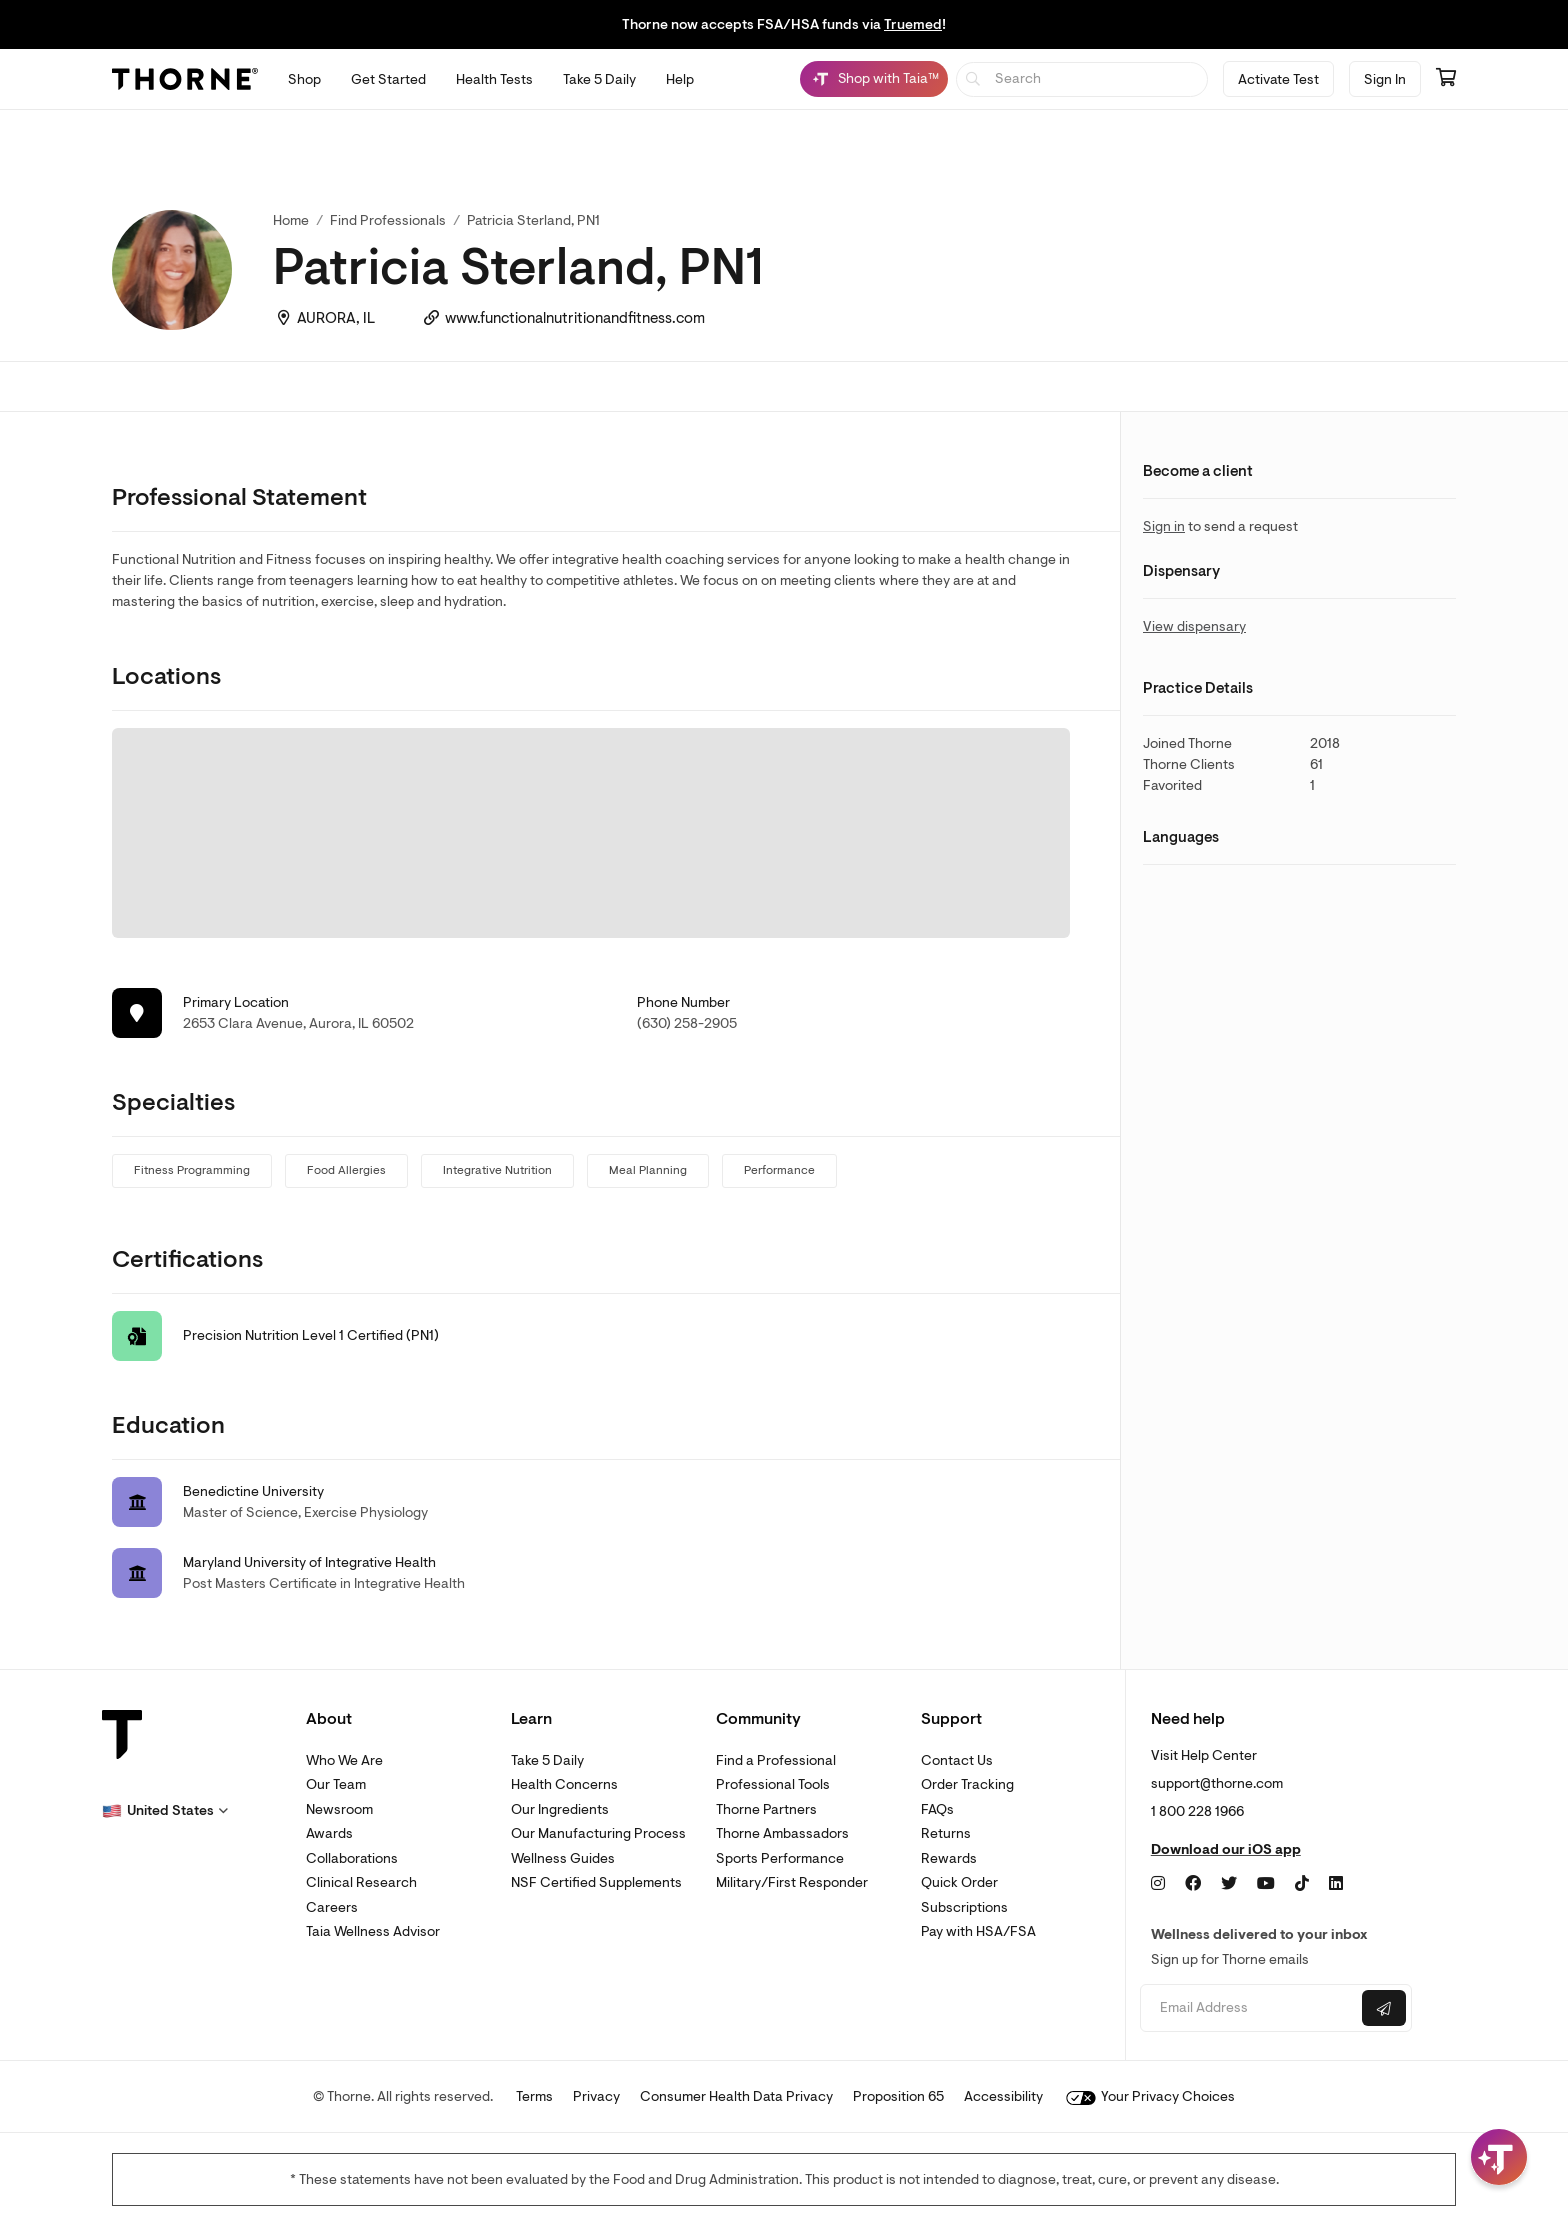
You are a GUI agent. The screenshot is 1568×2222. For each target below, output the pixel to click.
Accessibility (1003, 2096)
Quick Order (959, 1882)
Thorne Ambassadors (782, 1833)
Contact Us (957, 1760)
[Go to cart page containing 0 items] (1446, 79)
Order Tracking (967, 1784)
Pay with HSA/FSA (978, 1931)
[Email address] (1248, 2008)
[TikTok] (1302, 1884)
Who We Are (344, 1760)
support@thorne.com (1217, 1783)
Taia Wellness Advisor (373, 1931)
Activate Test (1278, 79)
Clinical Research (361, 1882)
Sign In (1385, 79)
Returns (946, 1833)
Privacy (596, 2096)
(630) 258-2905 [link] (687, 1023)
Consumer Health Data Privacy (736, 2096)
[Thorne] (185, 79)
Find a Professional (776, 1760)
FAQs (937, 1809)
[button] (165, 1811)
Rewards (949, 1858)
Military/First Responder (792, 1882)
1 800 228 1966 (1197, 1811)
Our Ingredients (560, 1809)
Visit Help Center (1204, 1755)
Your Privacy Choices (1150, 2096)
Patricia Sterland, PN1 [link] (533, 220)
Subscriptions (964, 1907)
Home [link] (291, 220)
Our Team (336, 1784)
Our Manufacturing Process (598, 1833)
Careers (332, 1907)
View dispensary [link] (1194, 626)
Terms (534, 2096)
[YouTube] (1266, 1884)
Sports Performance (780, 1858)
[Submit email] (1384, 2008)
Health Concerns (564, 1784)
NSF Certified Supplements (596, 1882)
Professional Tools (773, 1784)
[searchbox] (1082, 79)
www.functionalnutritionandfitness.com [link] (575, 318)
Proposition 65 (898, 2096)
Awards (329, 1833)
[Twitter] (1229, 1884)
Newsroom (339, 1809)
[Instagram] (1158, 1884)
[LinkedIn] (1336, 1884)
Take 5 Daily (547, 1760)
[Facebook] (1193, 1884)
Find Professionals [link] (388, 220)
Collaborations (352, 1858)
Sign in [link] (1164, 526)
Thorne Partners (766, 1809)
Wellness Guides (563, 1858)
